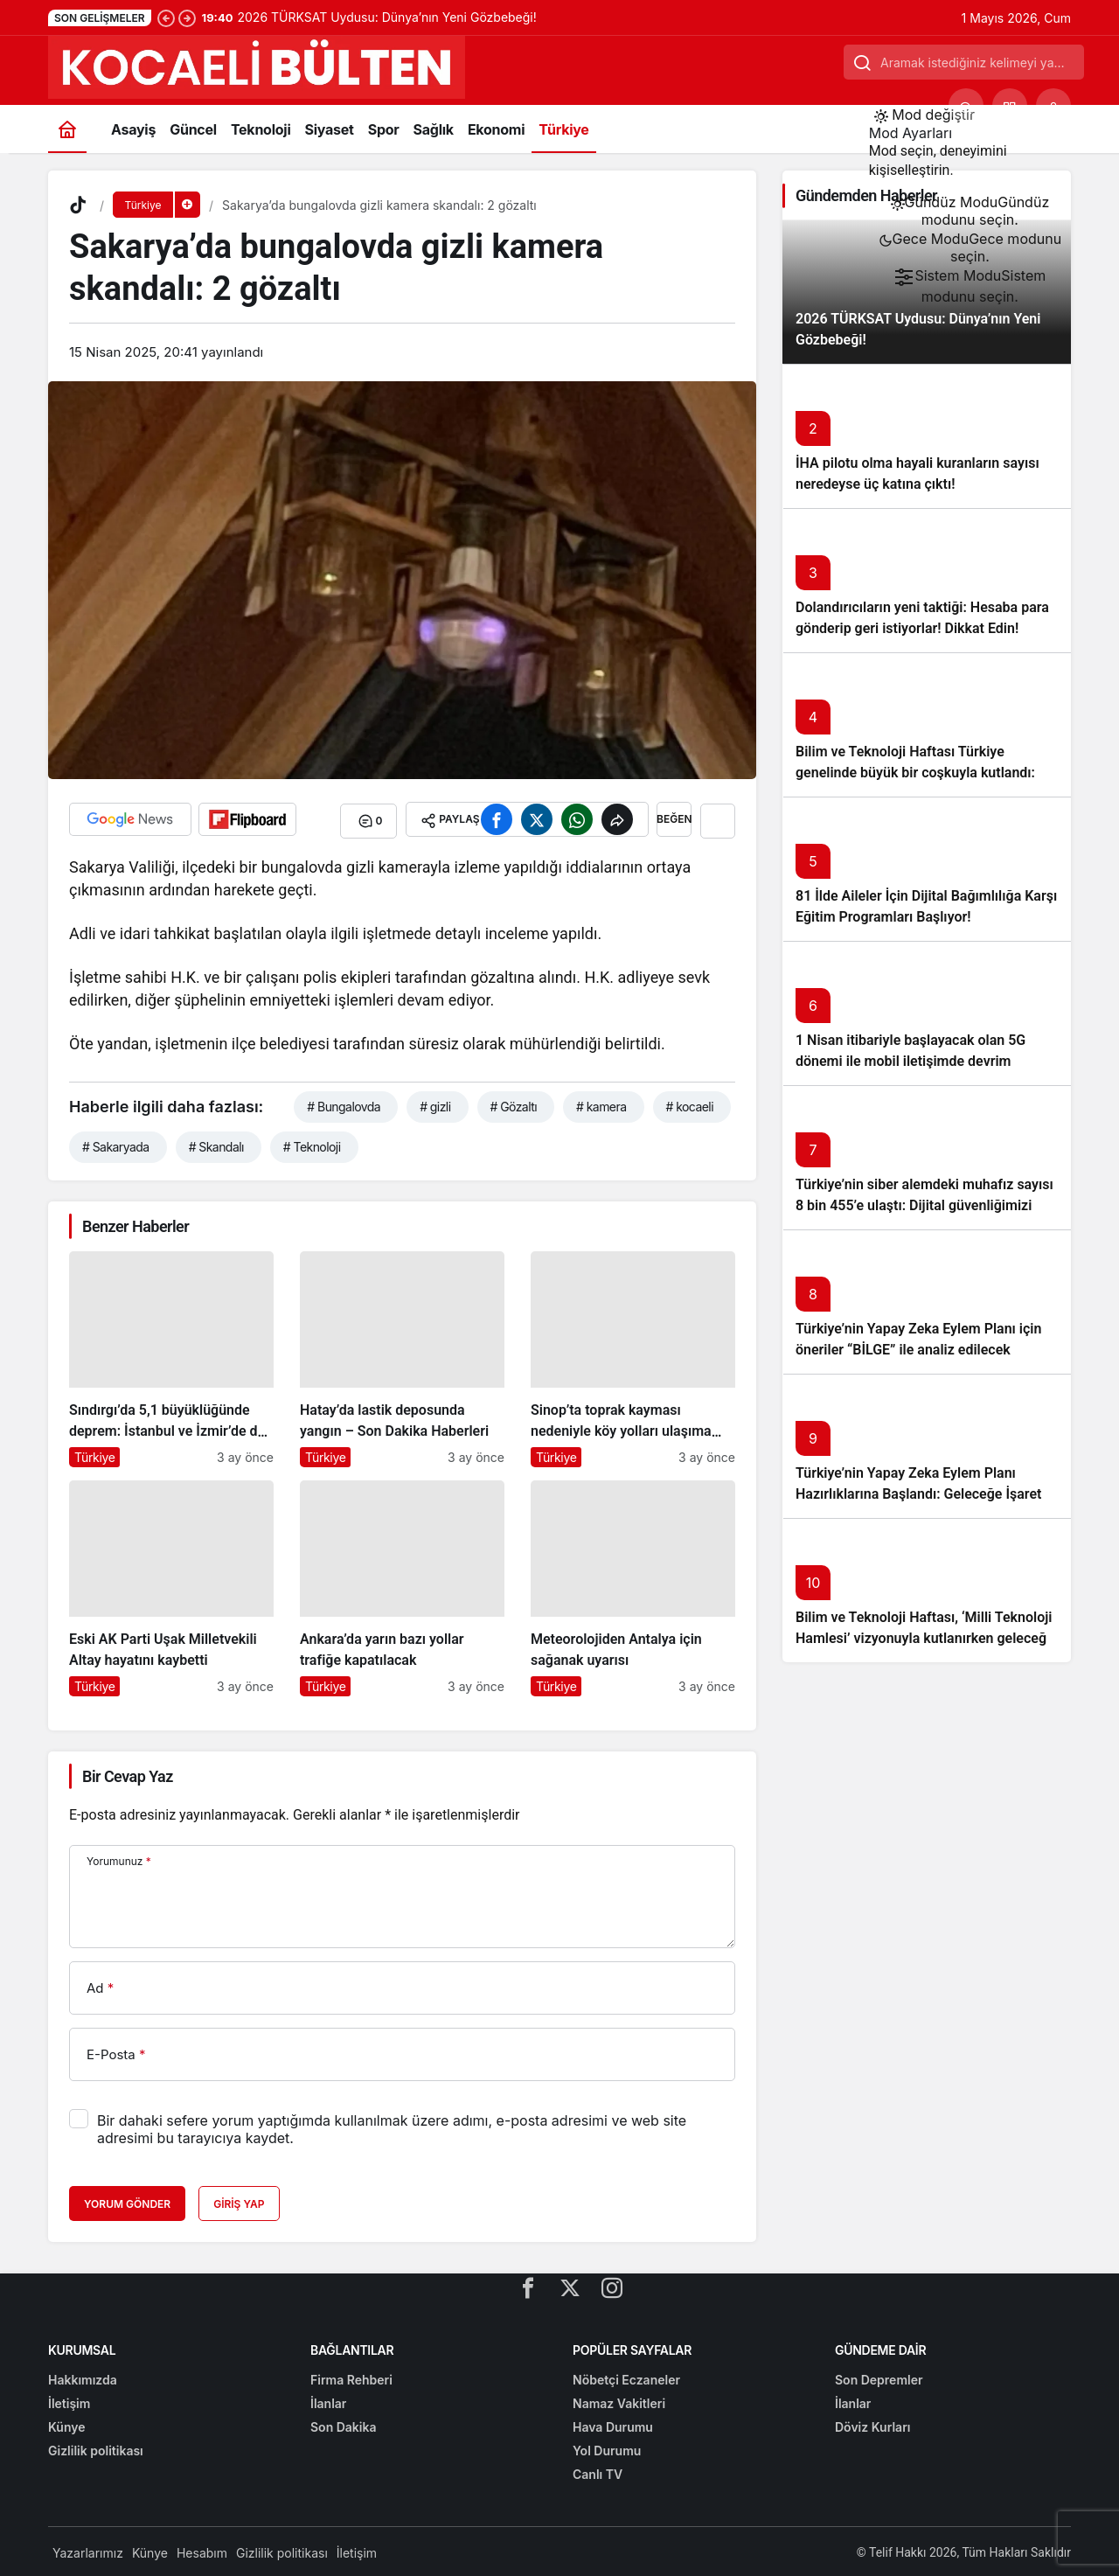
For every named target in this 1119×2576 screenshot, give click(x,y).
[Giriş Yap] (1053, 105)
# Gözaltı (514, 1103)
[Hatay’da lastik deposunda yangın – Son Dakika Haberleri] (402, 1356)
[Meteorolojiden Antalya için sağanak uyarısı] (633, 1585)
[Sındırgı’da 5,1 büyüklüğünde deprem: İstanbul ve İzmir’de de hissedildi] (171, 1356)
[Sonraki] (187, 17)
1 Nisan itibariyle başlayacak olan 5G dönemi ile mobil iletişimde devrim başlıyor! (910, 1061)
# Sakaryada (115, 1143)
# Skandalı (216, 1143)
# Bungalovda (343, 1103)
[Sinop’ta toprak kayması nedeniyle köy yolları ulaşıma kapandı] (633, 1356)
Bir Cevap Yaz (127, 1773)
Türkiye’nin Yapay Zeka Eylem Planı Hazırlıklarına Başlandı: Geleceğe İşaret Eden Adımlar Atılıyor (918, 1494)
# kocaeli (689, 1103)
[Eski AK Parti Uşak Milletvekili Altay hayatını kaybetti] (171, 1585)
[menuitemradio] (970, 210)
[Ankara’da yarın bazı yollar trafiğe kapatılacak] (402, 1585)
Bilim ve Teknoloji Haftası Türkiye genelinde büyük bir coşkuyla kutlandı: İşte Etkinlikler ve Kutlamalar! (915, 772)
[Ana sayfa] (67, 129)
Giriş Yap (238, 2201)
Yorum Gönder (127, 2201)
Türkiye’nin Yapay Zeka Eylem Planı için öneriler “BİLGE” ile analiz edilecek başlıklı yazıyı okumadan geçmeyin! (918, 1349)
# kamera (601, 1103)
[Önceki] (166, 17)
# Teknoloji (312, 1143)
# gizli (435, 1103)
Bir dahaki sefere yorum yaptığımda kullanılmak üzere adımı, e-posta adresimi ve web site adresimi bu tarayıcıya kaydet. (391, 2126)
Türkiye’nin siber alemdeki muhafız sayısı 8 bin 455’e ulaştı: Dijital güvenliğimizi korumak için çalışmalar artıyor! (924, 1205)
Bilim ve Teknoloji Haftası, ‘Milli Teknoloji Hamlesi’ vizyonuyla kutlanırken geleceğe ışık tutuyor (925, 1638)
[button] (1009, 105)
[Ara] (966, 105)
